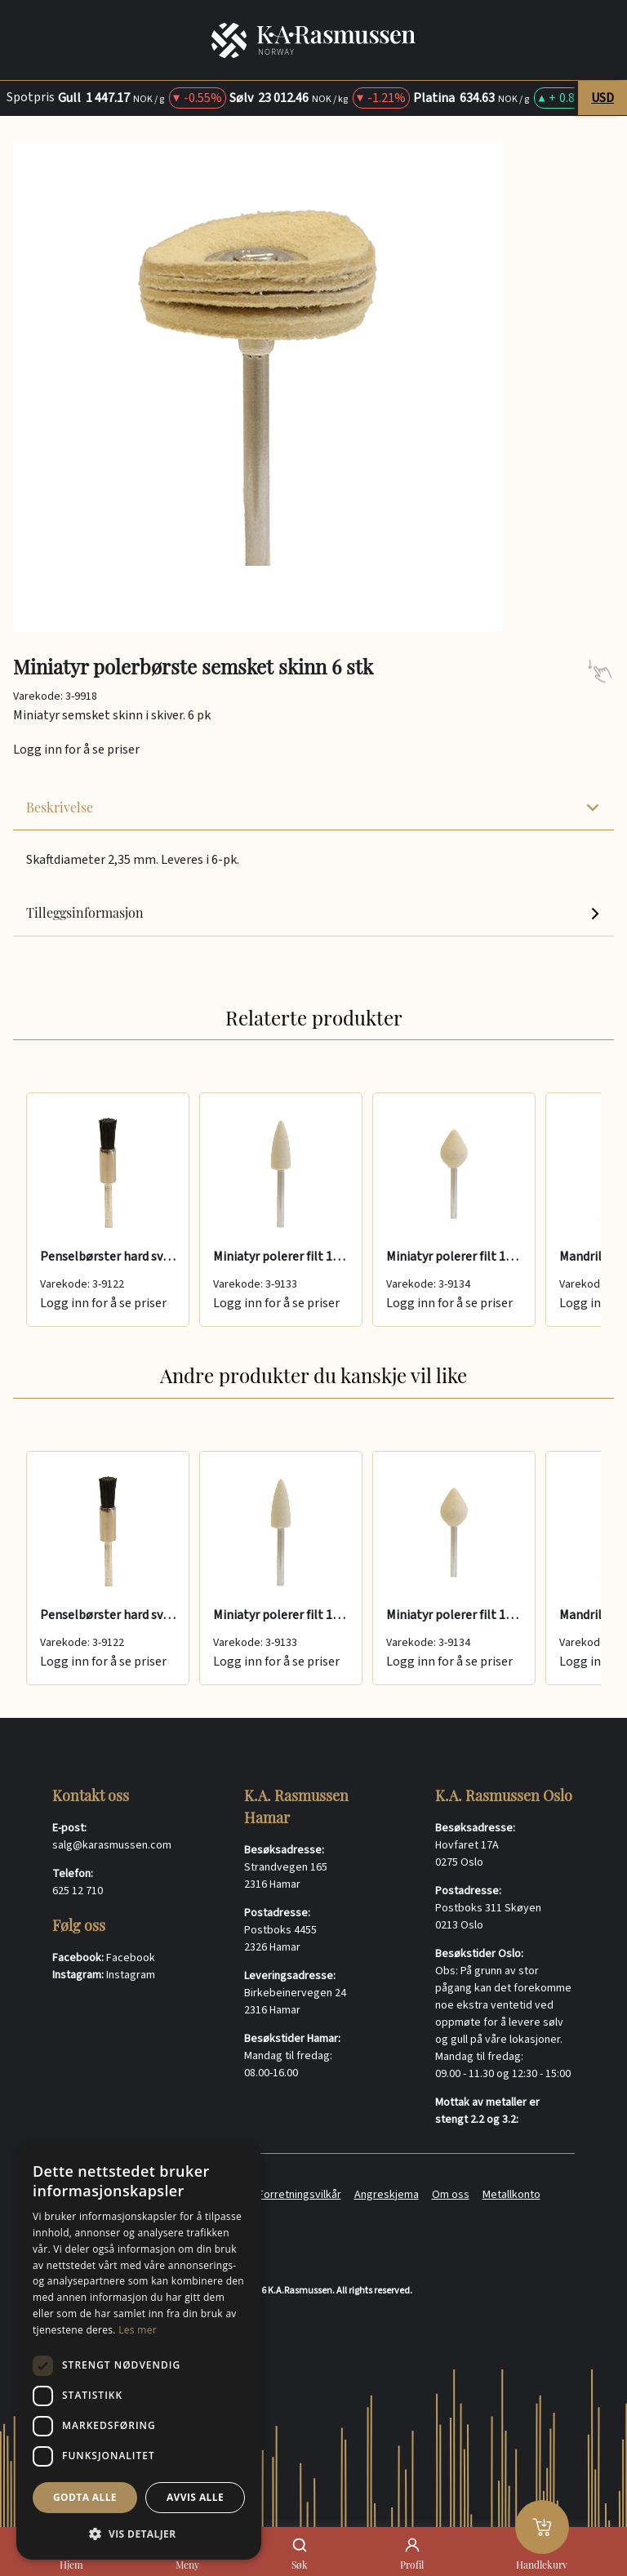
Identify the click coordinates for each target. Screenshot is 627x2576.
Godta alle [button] (85, 2497)
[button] (139, 2533)
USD (602, 98)
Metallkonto (511, 2195)
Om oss (450, 2195)
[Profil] (412, 2545)
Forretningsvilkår (299, 2195)
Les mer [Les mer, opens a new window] (137, 2330)
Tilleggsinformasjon (313, 912)
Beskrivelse (313, 807)
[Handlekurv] (542, 2527)
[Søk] (299, 2545)
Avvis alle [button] (195, 2497)
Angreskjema (386, 2195)
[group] (313, 1209)
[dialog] (138, 2351)
